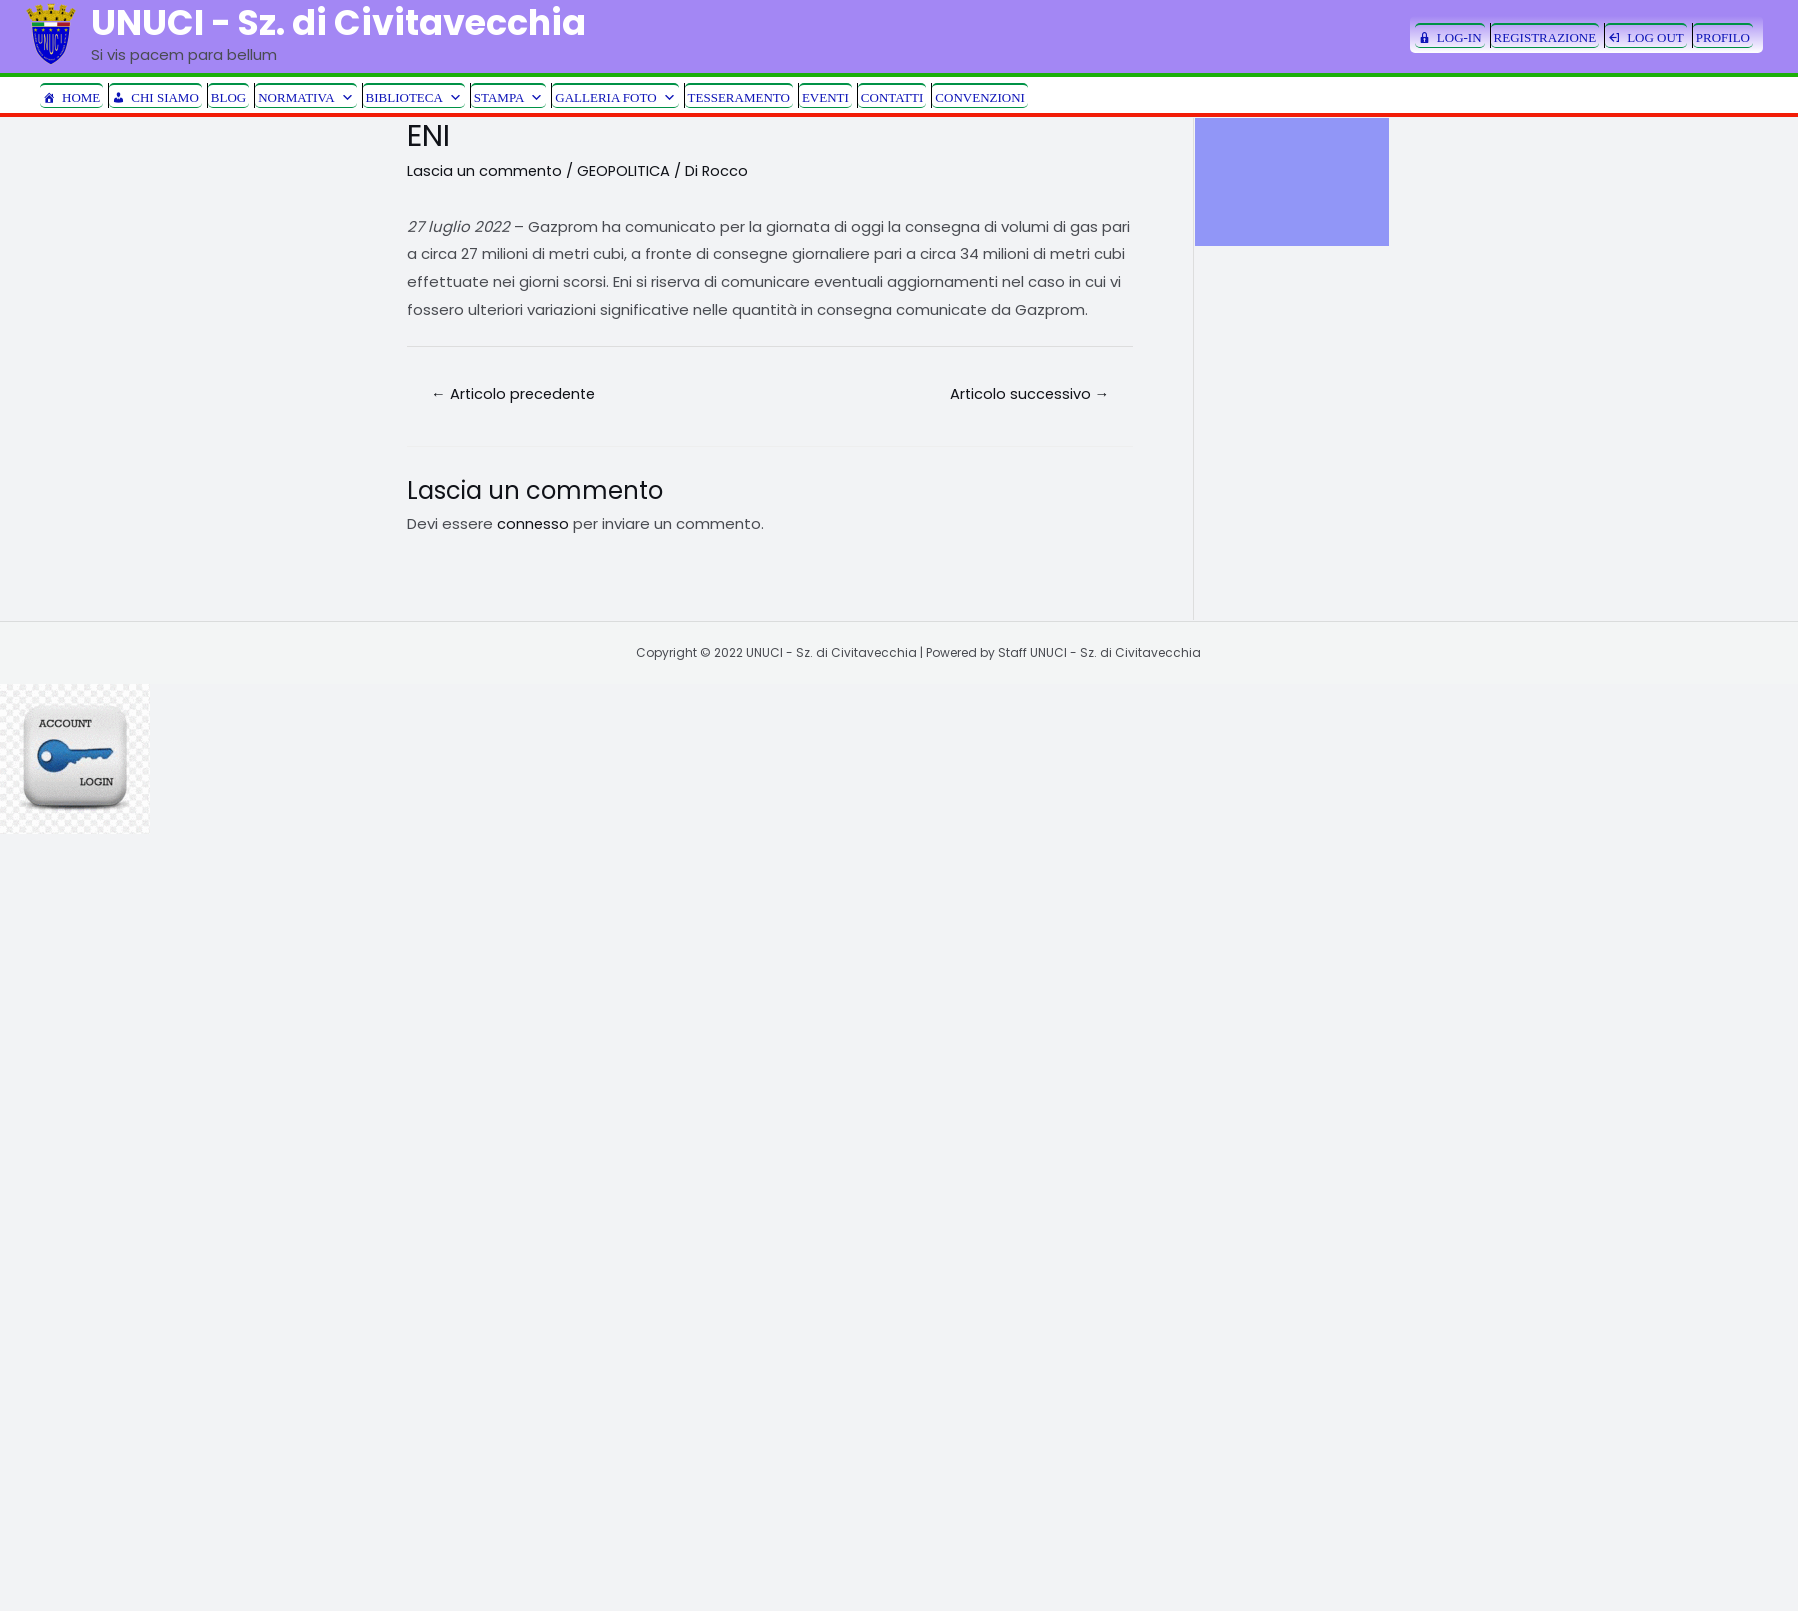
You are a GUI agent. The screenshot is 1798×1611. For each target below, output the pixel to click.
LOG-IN (1459, 37)
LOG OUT (1655, 37)
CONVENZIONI (980, 97)
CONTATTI (892, 97)
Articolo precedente (517, 394)
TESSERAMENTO (739, 97)
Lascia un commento (485, 170)
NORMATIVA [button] (305, 96)
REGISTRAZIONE (1545, 37)
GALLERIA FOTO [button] (615, 96)
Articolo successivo (1028, 394)
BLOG (228, 97)
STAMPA (509, 96)
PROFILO (1723, 37)
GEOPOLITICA (626, 170)
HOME (81, 97)
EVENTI (825, 97)
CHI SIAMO (165, 97)
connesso (533, 524)
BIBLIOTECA (414, 96)
